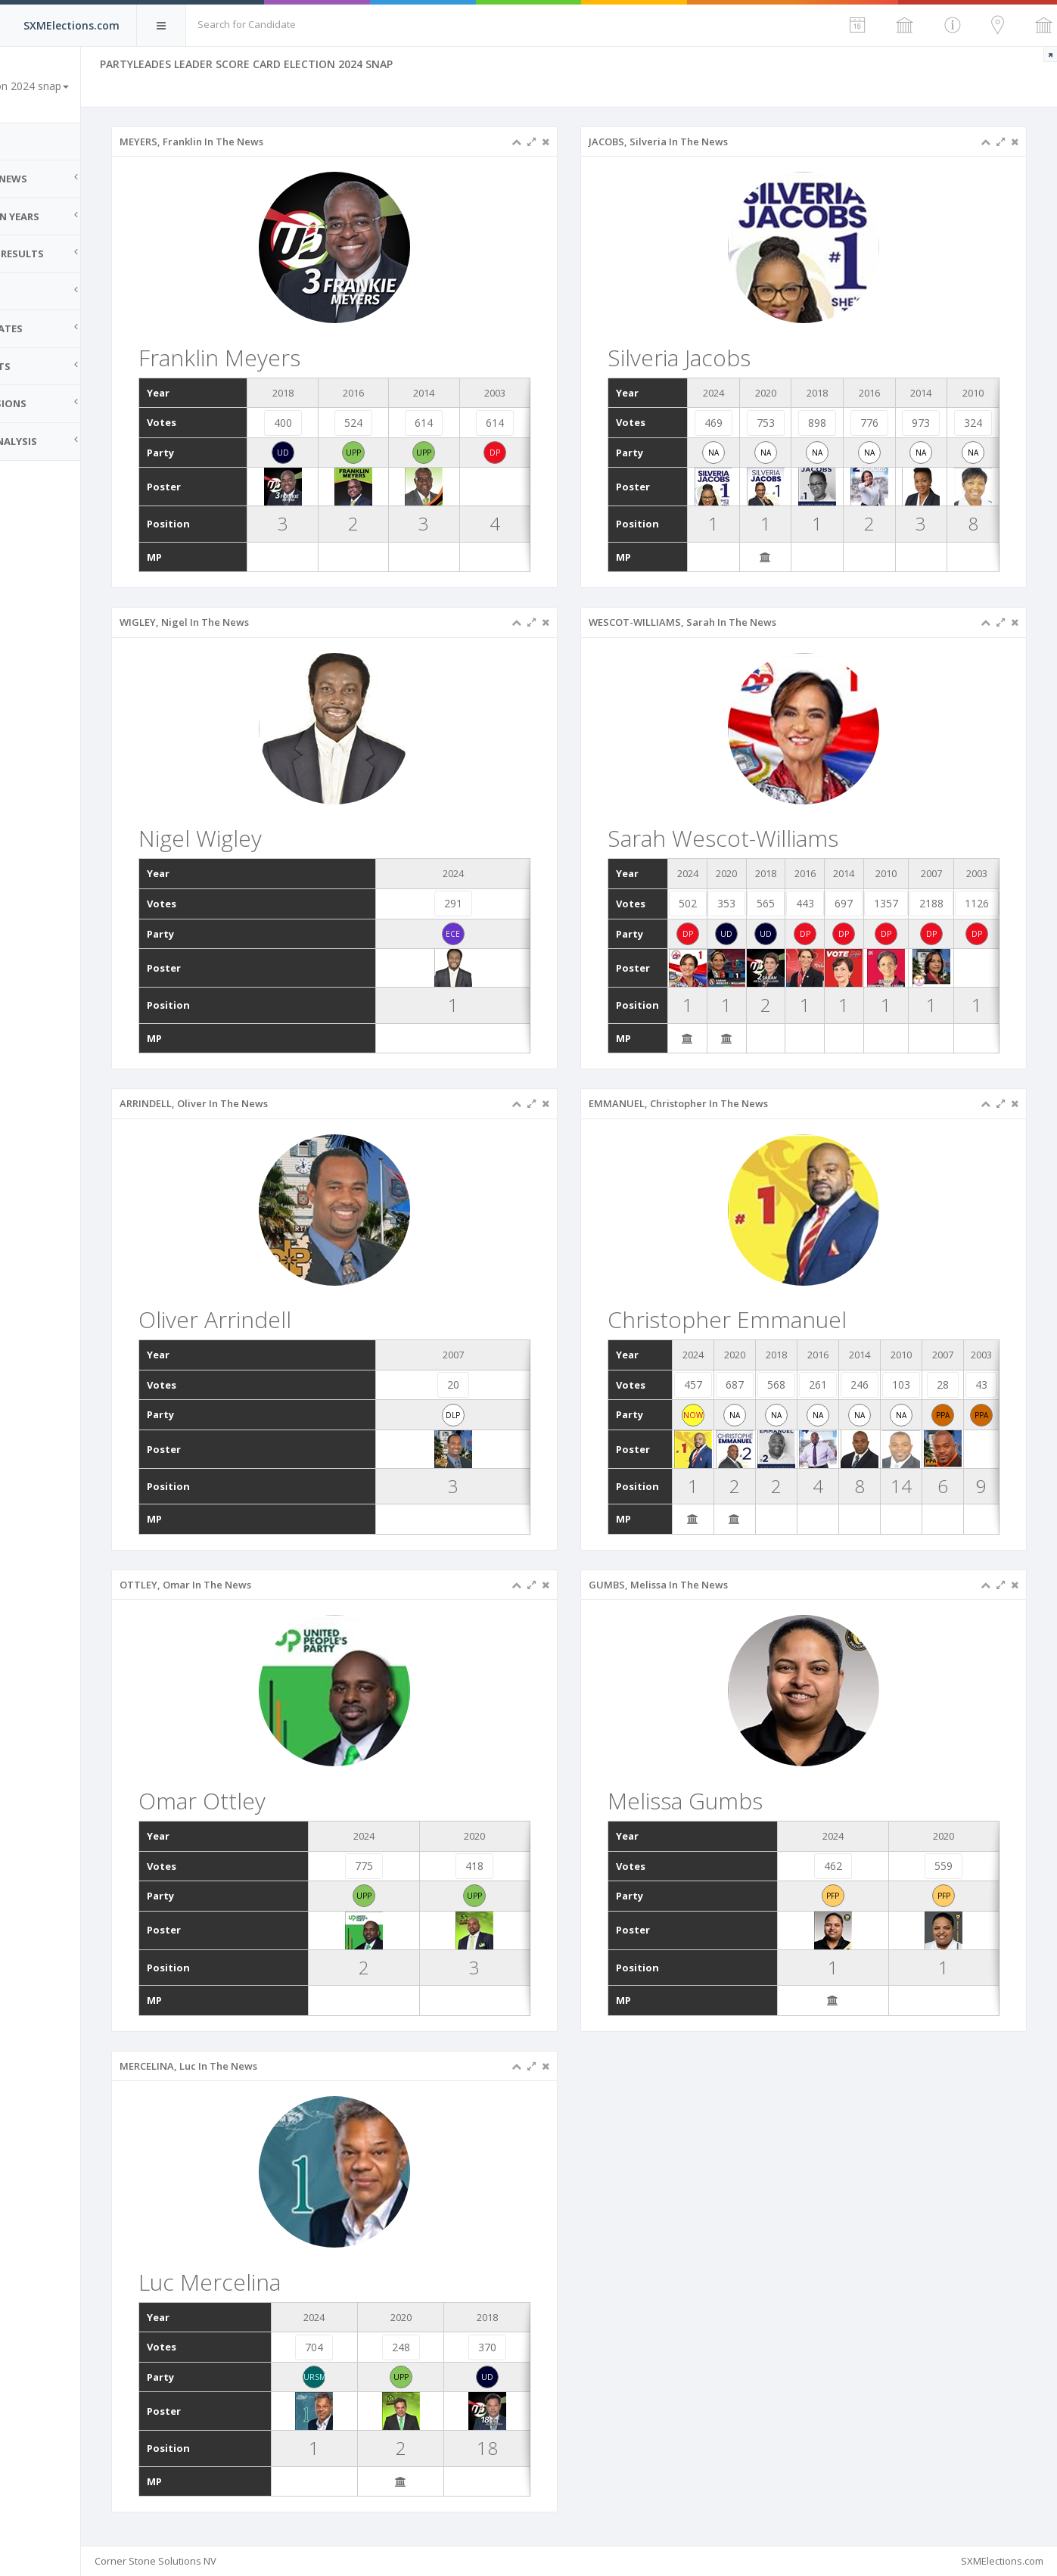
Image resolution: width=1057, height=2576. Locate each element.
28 (947, 1384)
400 (328, 422)
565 (791, 903)
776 (878, 422)
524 (393, 422)
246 (869, 1384)
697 (869, 903)
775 (404, 1866)
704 (358, 2347)
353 (753, 903)
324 (975, 422)
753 (782, 422)
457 (714, 1384)
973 (927, 422)
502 (714, 903)
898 (830, 422)
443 (830, 903)
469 (734, 422)
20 (486, 1384)
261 (831, 1384)
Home (30, 141)
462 (845, 1866)
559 (948, 1866)
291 (486, 903)
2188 (955, 903)
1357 (910, 903)
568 (792, 1384)
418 (507, 1866)
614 (459, 422)
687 (754, 1384)
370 (518, 2347)
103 (908, 1384)
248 (438, 2347)
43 (983, 1384)
